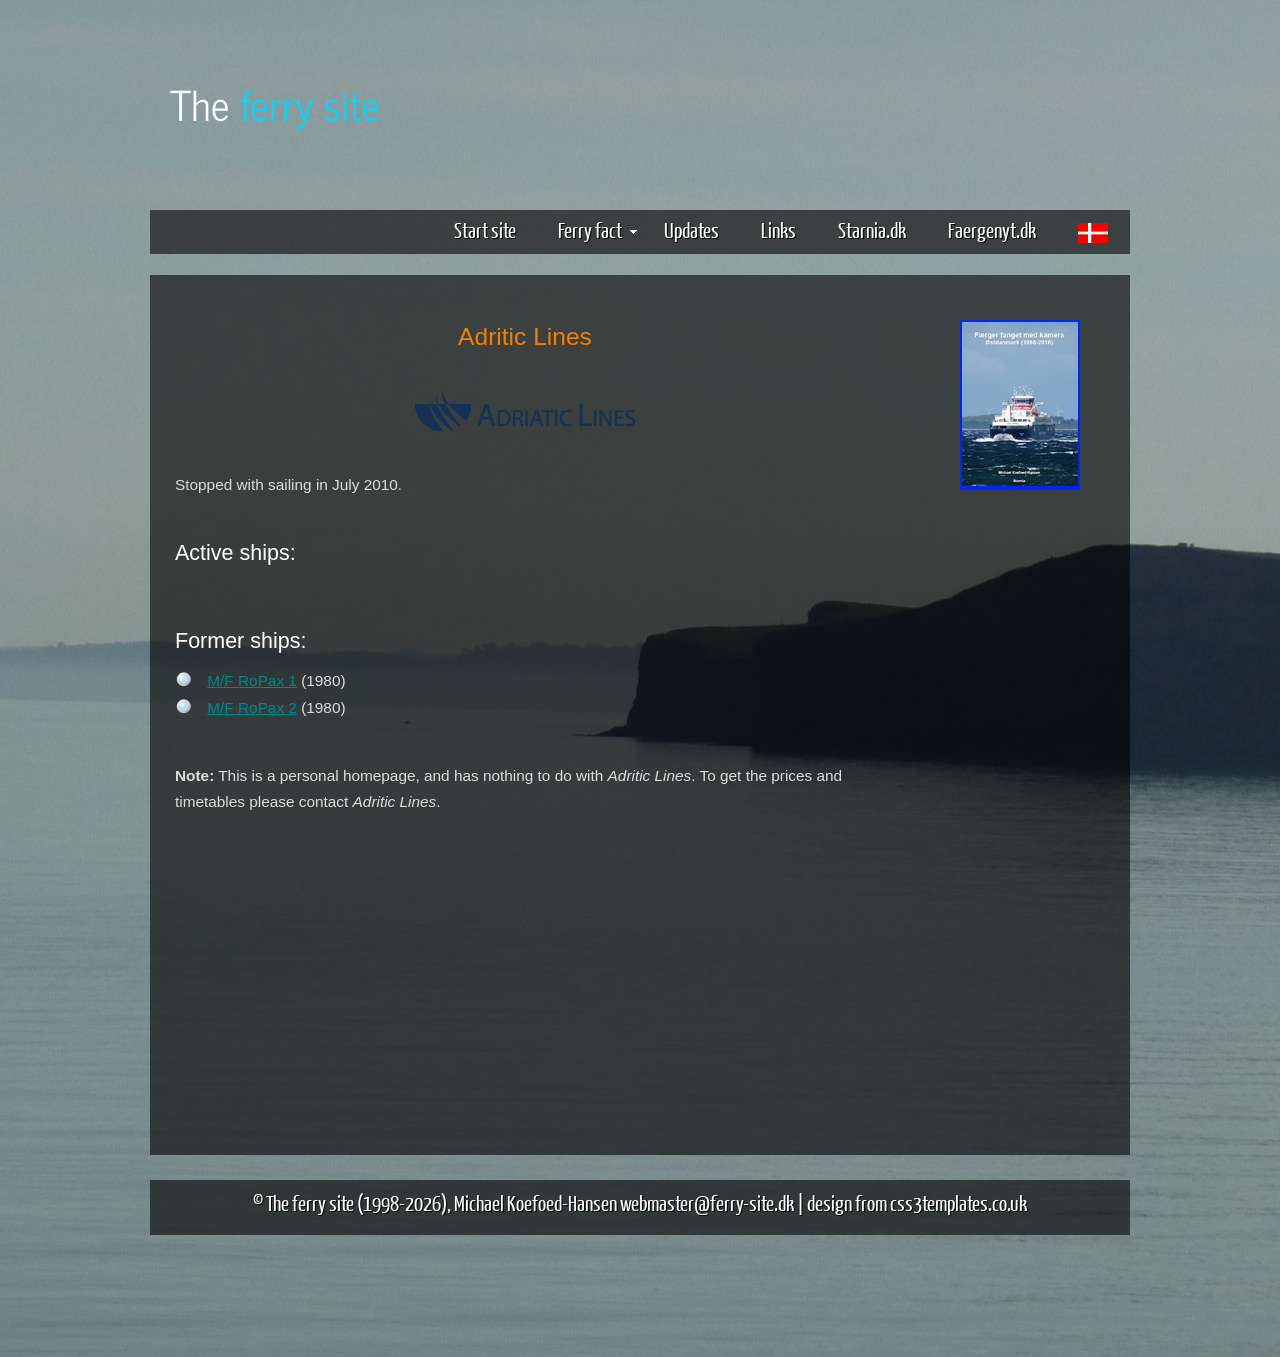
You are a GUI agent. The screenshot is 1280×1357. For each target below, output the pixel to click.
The (275, 103)
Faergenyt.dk (992, 229)
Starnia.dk (872, 229)
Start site (485, 229)
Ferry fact (597, 229)
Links (778, 229)
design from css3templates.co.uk (917, 1202)
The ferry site (310, 1202)
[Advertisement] (1020, 808)
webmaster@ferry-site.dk (707, 1202)
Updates (691, 229)
